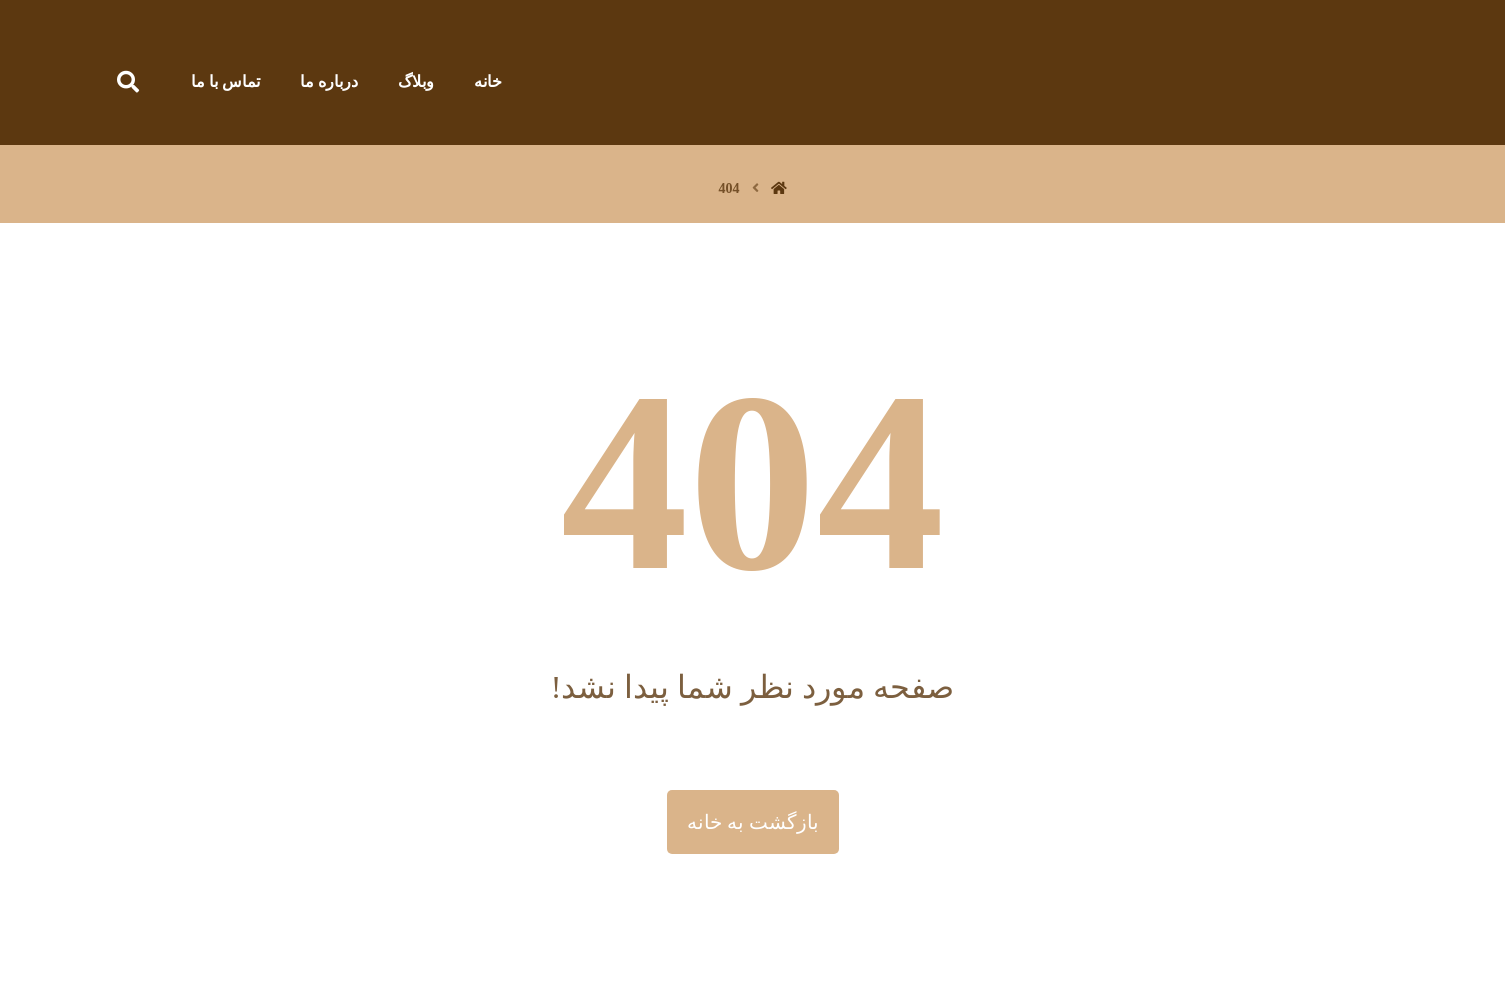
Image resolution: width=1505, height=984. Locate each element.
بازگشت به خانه (753, 822)
